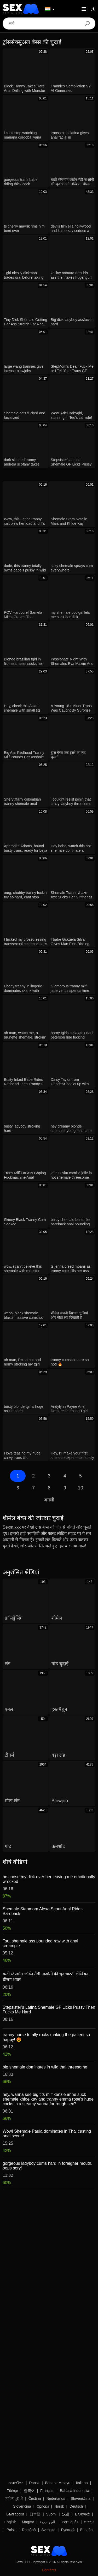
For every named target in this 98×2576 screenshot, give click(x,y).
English (10, 2522)
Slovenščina (81, 2498)
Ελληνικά (82, 2514)
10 (80, 1487)
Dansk (34, 2483)
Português (70, 2522)
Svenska (48, 2530)
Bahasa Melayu (57, 2483)
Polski (11, 2530)
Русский (67, 2530)
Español (87, 2530)
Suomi (51, 2514)
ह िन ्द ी (14, 2498)
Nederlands (56, 2498)
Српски (43, 2506)
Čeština (34, 2498)
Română (29, 2530)
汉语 (66, 2514)
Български (15, 2514)
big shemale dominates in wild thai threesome (45, 2067)
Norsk (59, 2506)
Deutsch (76, 2506)
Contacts (49, 2570)
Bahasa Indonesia (74, 2491)
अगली (49, 1499)
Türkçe (12, 2491)
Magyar (28, 2522)
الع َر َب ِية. (48, 2522)
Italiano (82, 2483)
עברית (89, 2522)
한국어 (29, 2491)
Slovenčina (22, 2506)
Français (47, 2491)
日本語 (35, 2514)
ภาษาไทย (16, 2483)
